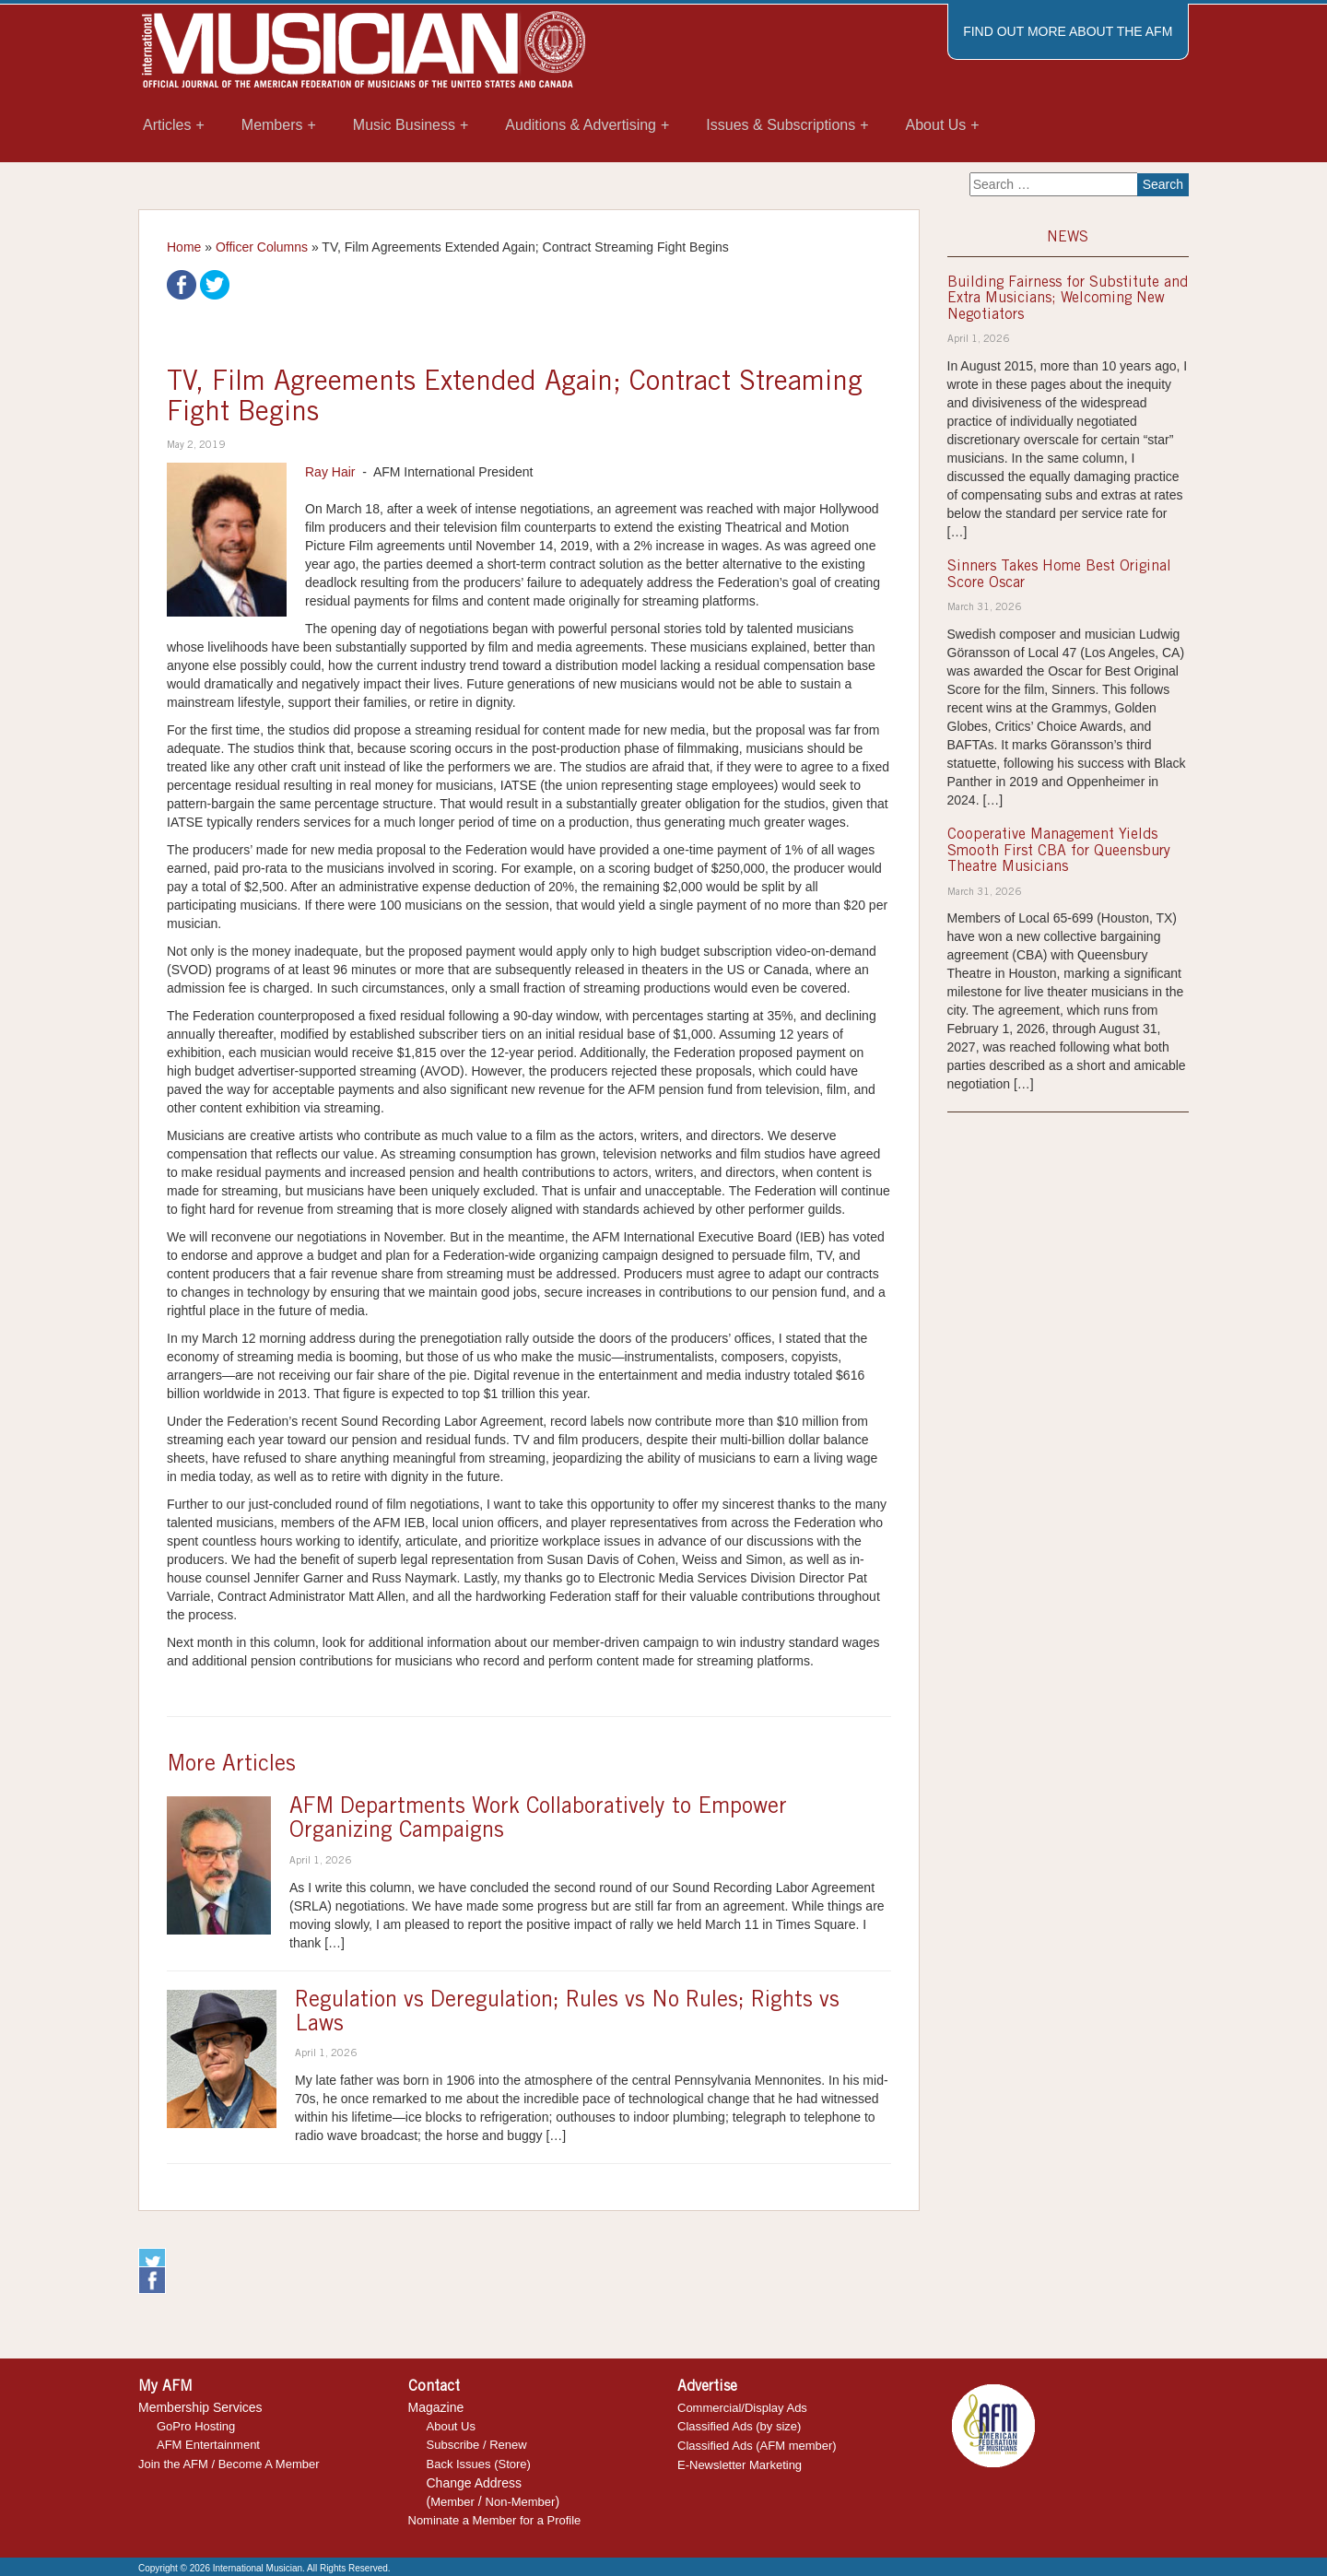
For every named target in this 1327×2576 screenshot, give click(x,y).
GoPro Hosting (196, 2426)
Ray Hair (330, 472)
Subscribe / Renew (477, 2445)
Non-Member (521, 2502)
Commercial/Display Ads (742, 2408)
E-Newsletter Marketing (739, 2465)
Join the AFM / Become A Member (229, 2464)
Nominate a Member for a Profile (494, 2520)
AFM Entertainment (208, 2445)
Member (452, 2502)
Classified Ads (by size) (739, 2426)
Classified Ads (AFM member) (757, 2445)
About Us (451, 2426)
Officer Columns (262, 247)
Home (184, 247)
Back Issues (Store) (479, 2464)
